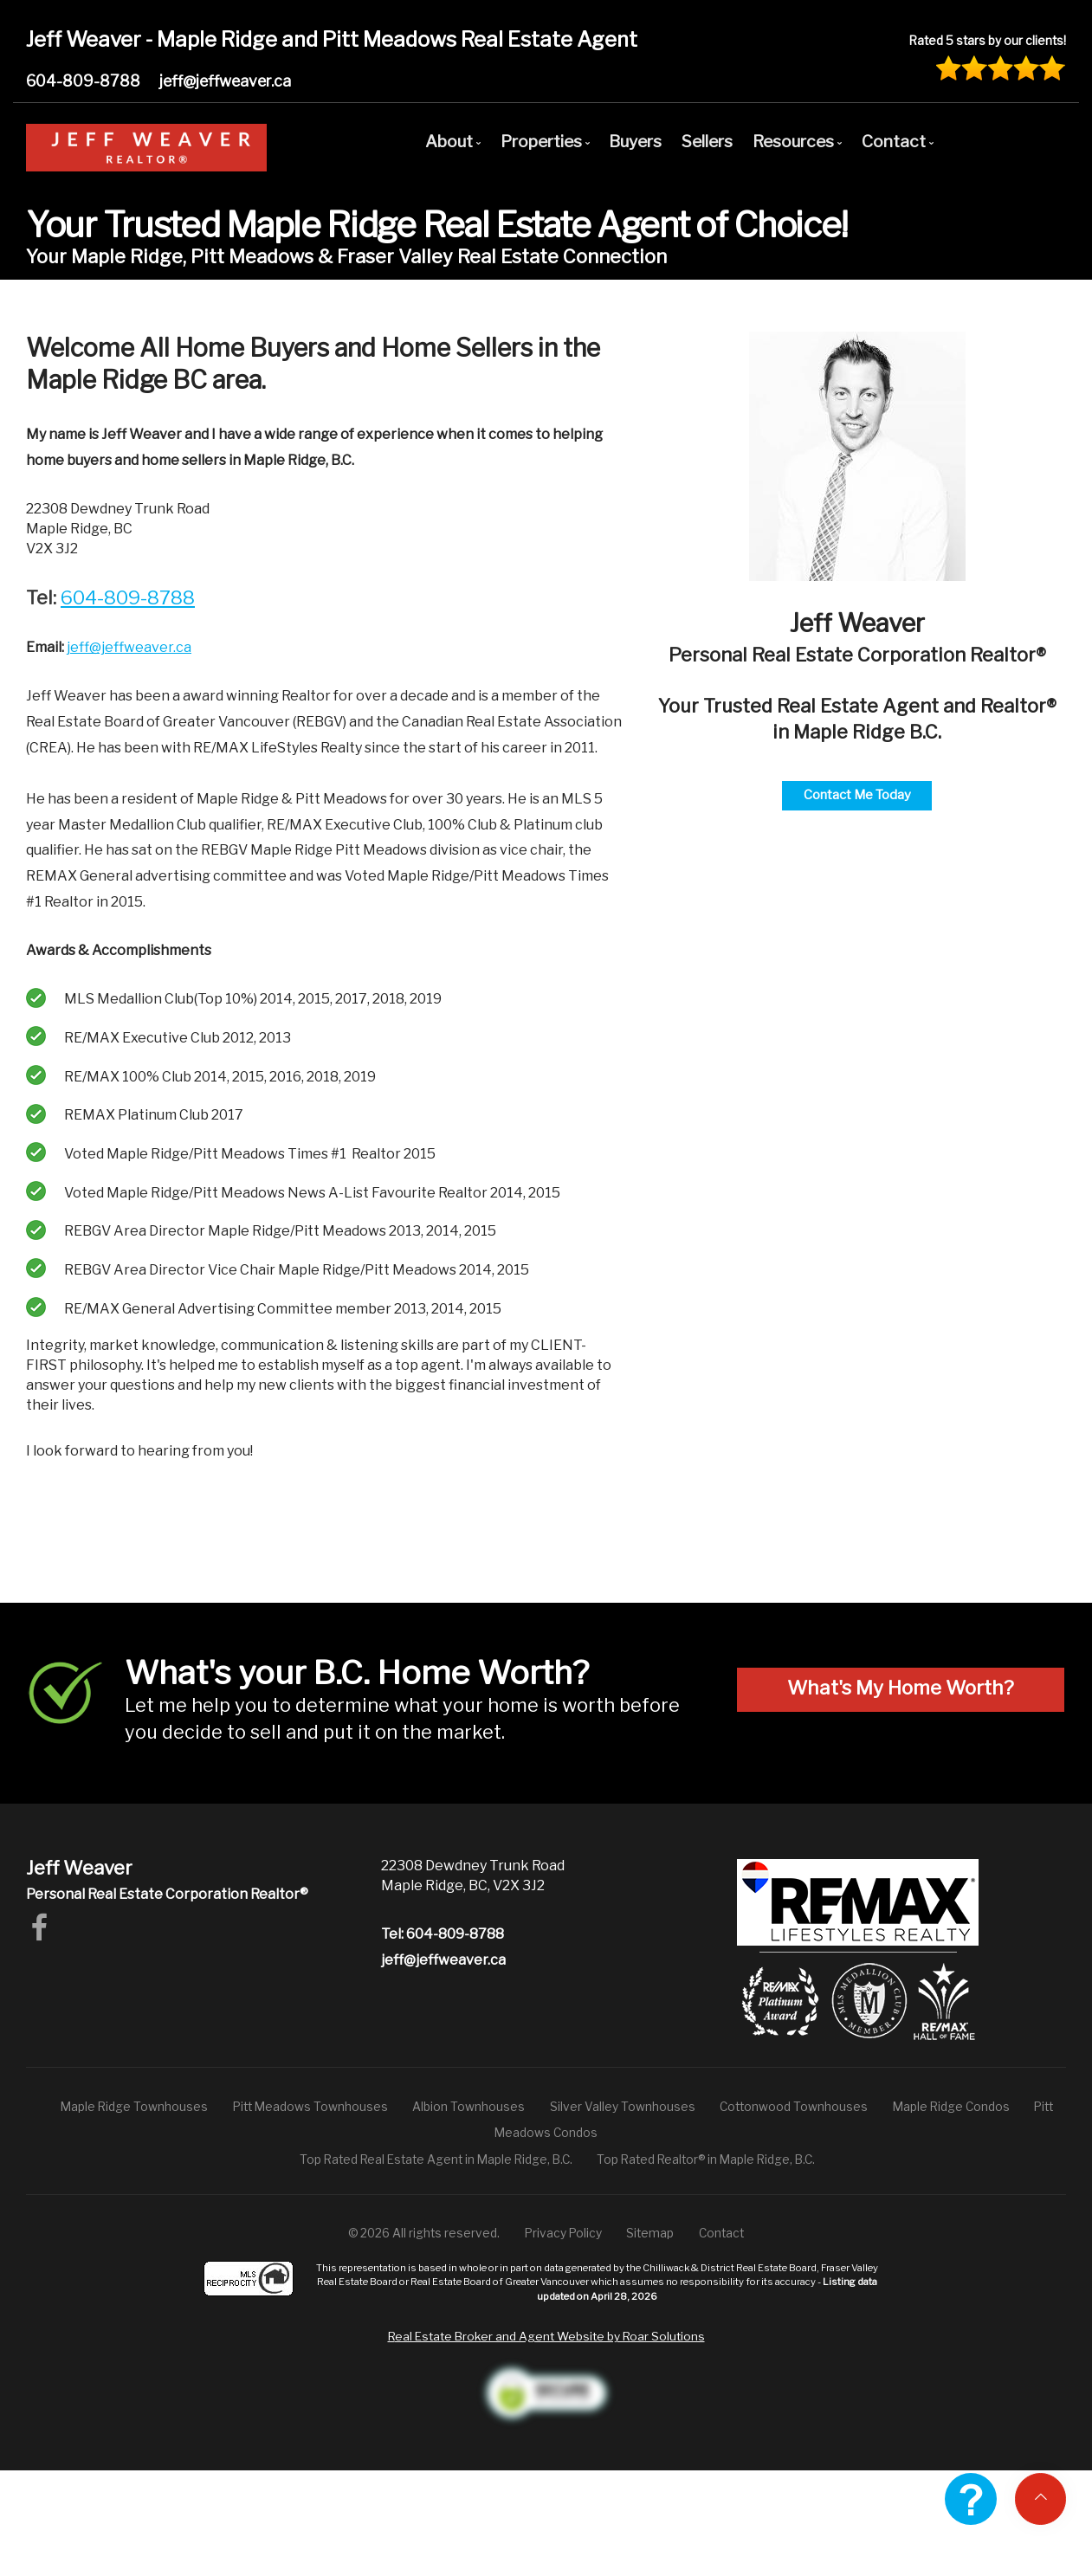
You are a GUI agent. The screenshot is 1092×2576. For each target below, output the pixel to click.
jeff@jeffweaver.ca (225, 81)
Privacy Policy (563, 2233)
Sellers (707, 141)
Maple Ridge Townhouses (134, 2107)
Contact (721, 2233)
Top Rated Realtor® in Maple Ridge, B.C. (706, 2159)
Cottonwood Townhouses (794, 2107)
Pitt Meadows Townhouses (310, 2107)
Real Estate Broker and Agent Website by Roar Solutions (546, 2336)
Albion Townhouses (468, 2107)
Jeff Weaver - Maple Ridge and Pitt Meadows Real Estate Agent (331, 39)
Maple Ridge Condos (951, 2107)
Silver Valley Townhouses (622, 2107)
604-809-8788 (83, 81)
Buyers (635, 141)
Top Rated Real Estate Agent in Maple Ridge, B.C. (436, 2159)
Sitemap (650, 2233)
